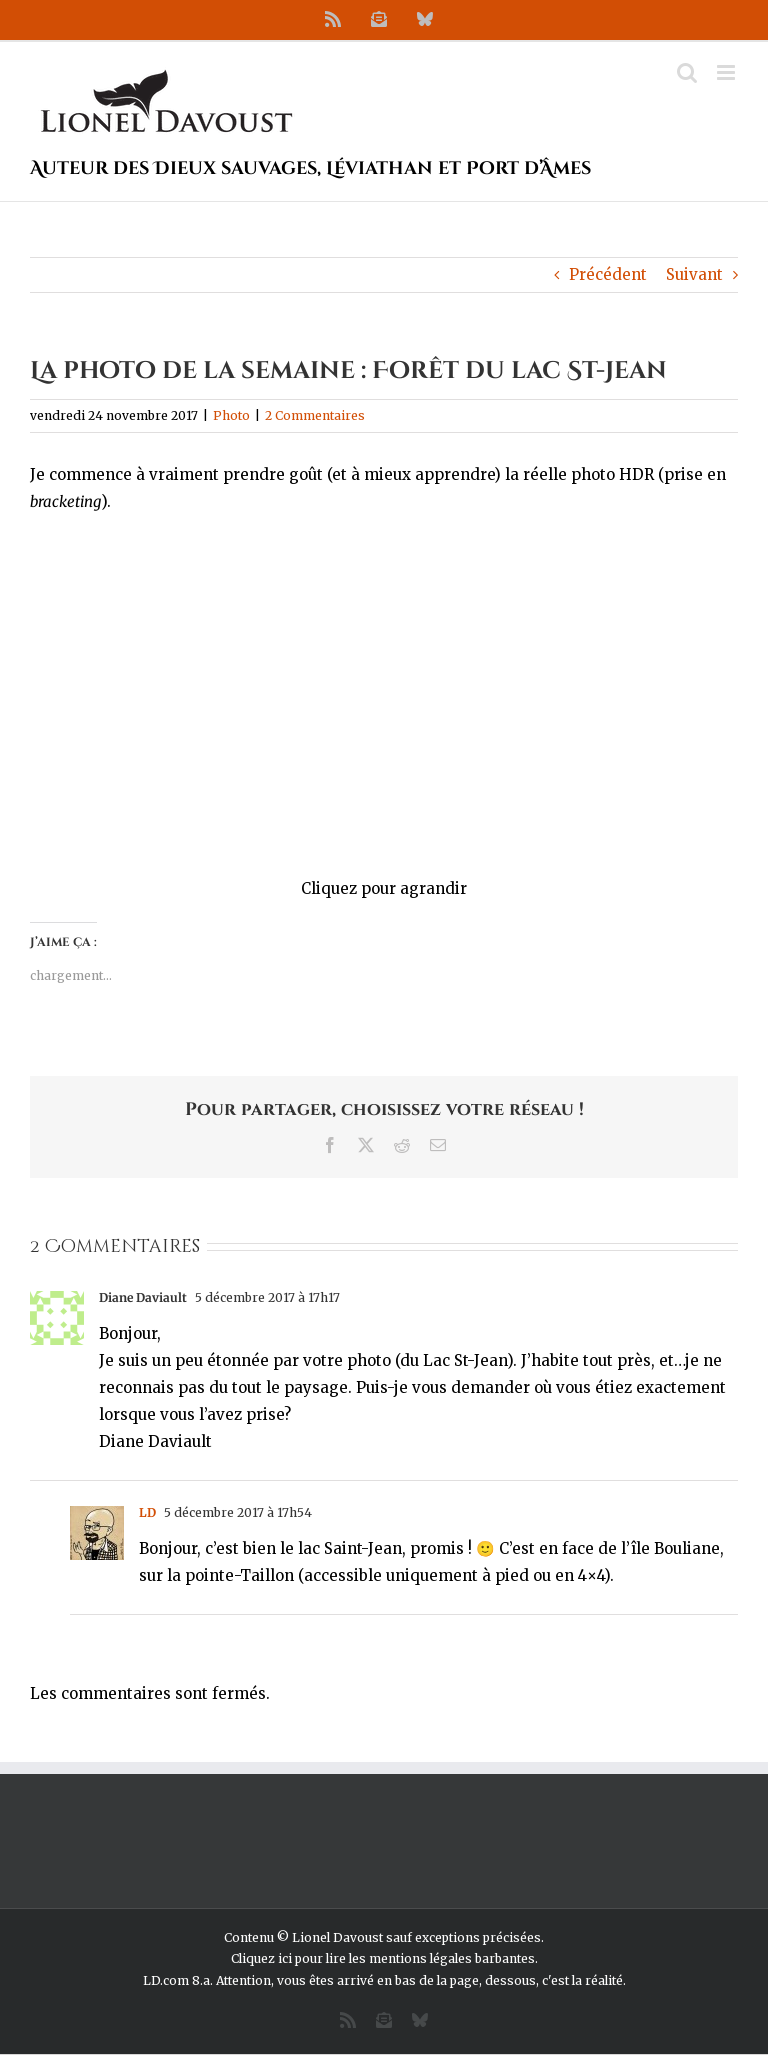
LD (147, 1512)
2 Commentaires (315, 415)
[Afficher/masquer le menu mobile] (727, 72)
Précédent (608, 274)
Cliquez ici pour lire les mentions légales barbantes (383, 1958)
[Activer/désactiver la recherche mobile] (687, 72)
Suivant (694, 274)
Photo (231, 415)
